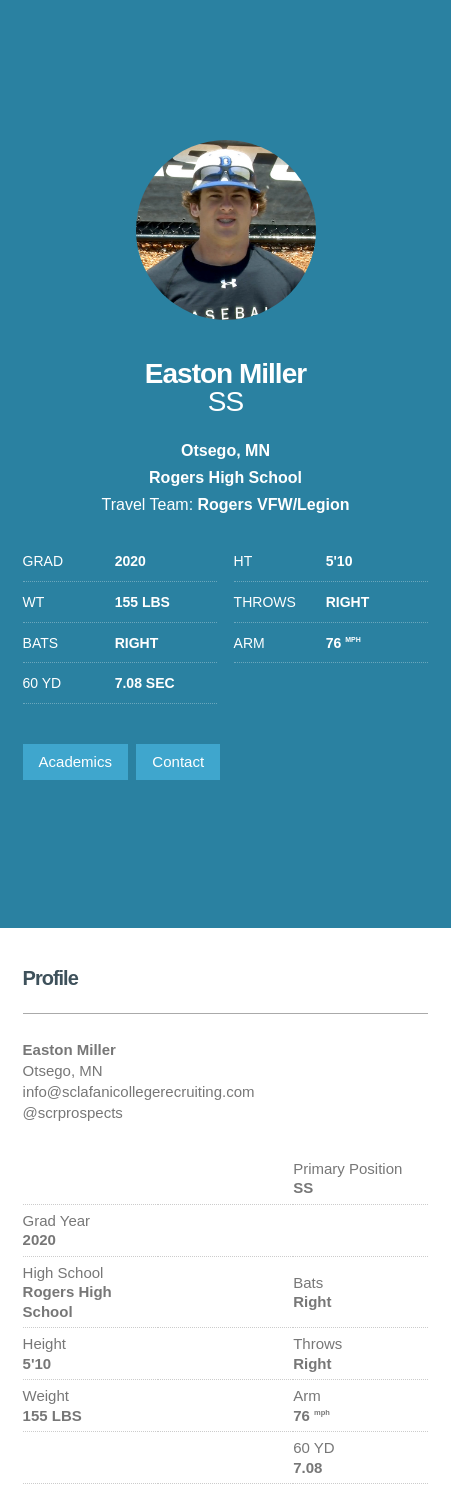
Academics (75, 761)
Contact (178, 761)
